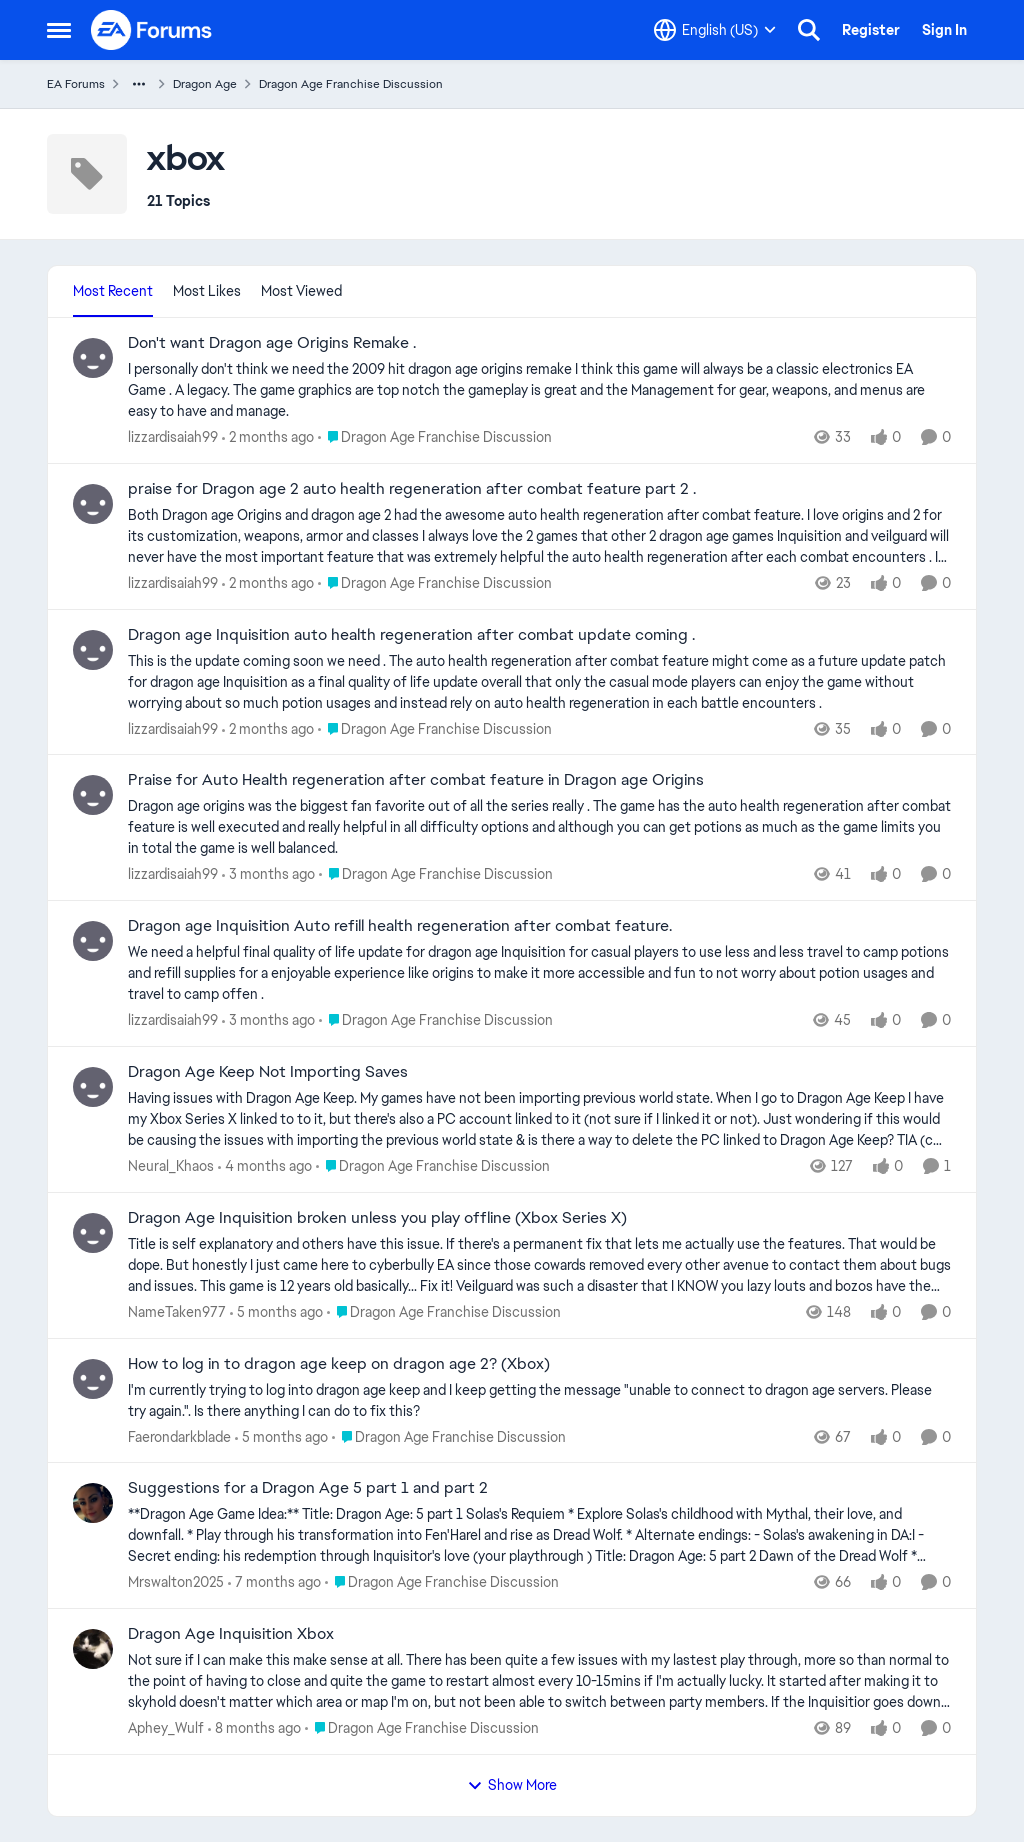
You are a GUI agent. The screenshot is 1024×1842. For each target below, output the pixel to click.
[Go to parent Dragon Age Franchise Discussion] (435, 437)
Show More (512, 1785)
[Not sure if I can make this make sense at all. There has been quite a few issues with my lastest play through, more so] (539, 1681)
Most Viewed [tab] (301, 291)
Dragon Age (205, 84)
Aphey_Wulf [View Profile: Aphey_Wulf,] (166, 1728)
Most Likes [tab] (207, 291)
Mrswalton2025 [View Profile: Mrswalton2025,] (176, 1582)
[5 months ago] (276, 1312)
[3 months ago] (268, 874)
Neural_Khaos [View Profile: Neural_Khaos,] (171, 1166)
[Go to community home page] (152, 30)
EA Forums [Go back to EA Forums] (76, 84)
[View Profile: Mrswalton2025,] (93, 1503)
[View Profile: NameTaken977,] (93, 1233)
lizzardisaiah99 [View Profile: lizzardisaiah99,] (173, 437)
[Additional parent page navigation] (139, 84)
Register (871, 30)
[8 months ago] (254, 1728)
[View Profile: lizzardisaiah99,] (93, 358)
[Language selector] (715, 30)
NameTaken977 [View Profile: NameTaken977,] (177, 1312)
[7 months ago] (274, 1582)
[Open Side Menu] (59, 30)
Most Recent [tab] (113, 291)
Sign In (944, 30)
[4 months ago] (265, 1166)
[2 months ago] (268, 437)
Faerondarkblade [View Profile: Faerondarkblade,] (179, 1436)
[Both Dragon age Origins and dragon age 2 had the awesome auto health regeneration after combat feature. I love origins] (539, 536)
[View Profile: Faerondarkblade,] (93, 1379)
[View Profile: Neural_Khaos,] (93, 1087)
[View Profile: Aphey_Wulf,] (93, 1649)
